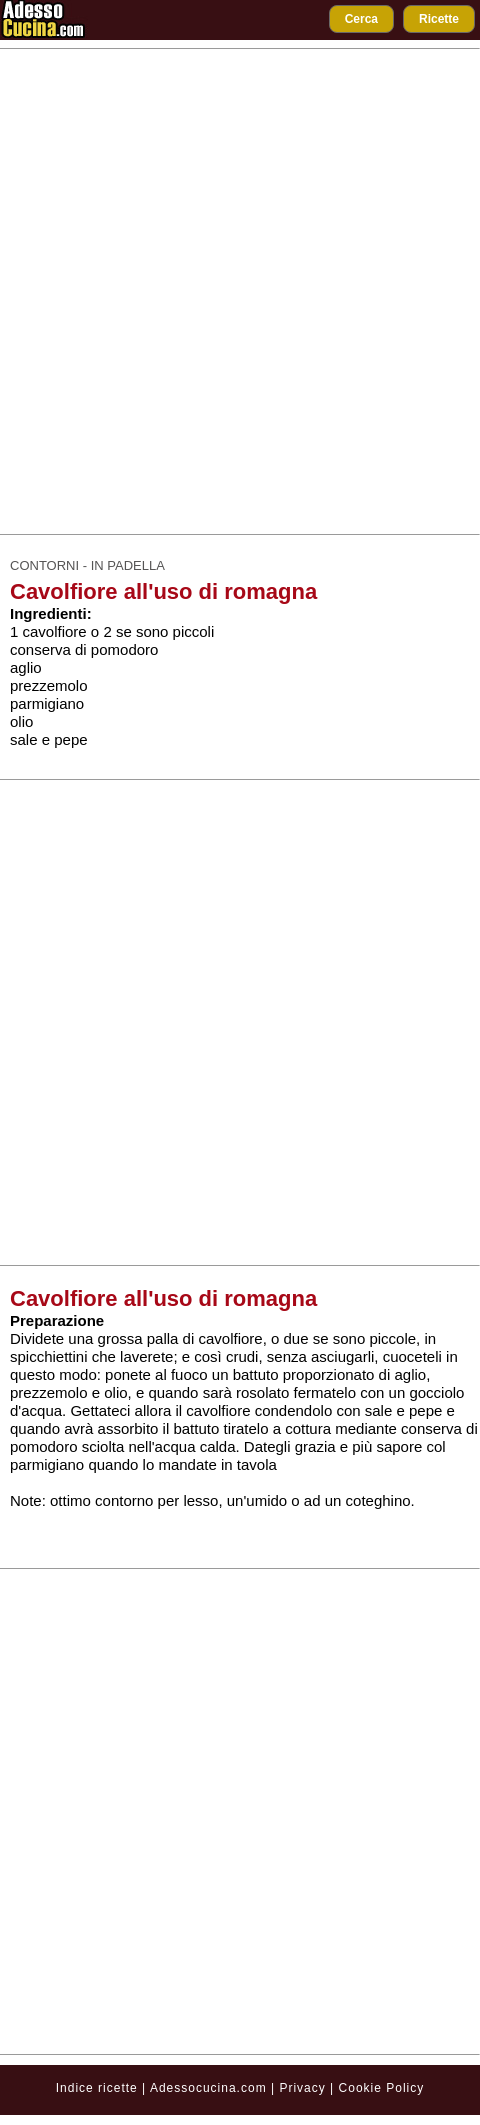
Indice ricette (97, 2088)
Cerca (361, 19)
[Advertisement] (234, 291)
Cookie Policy (382, 2088)
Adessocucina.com (208, 2088)
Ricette (439, 19)
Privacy (304, 2088)
